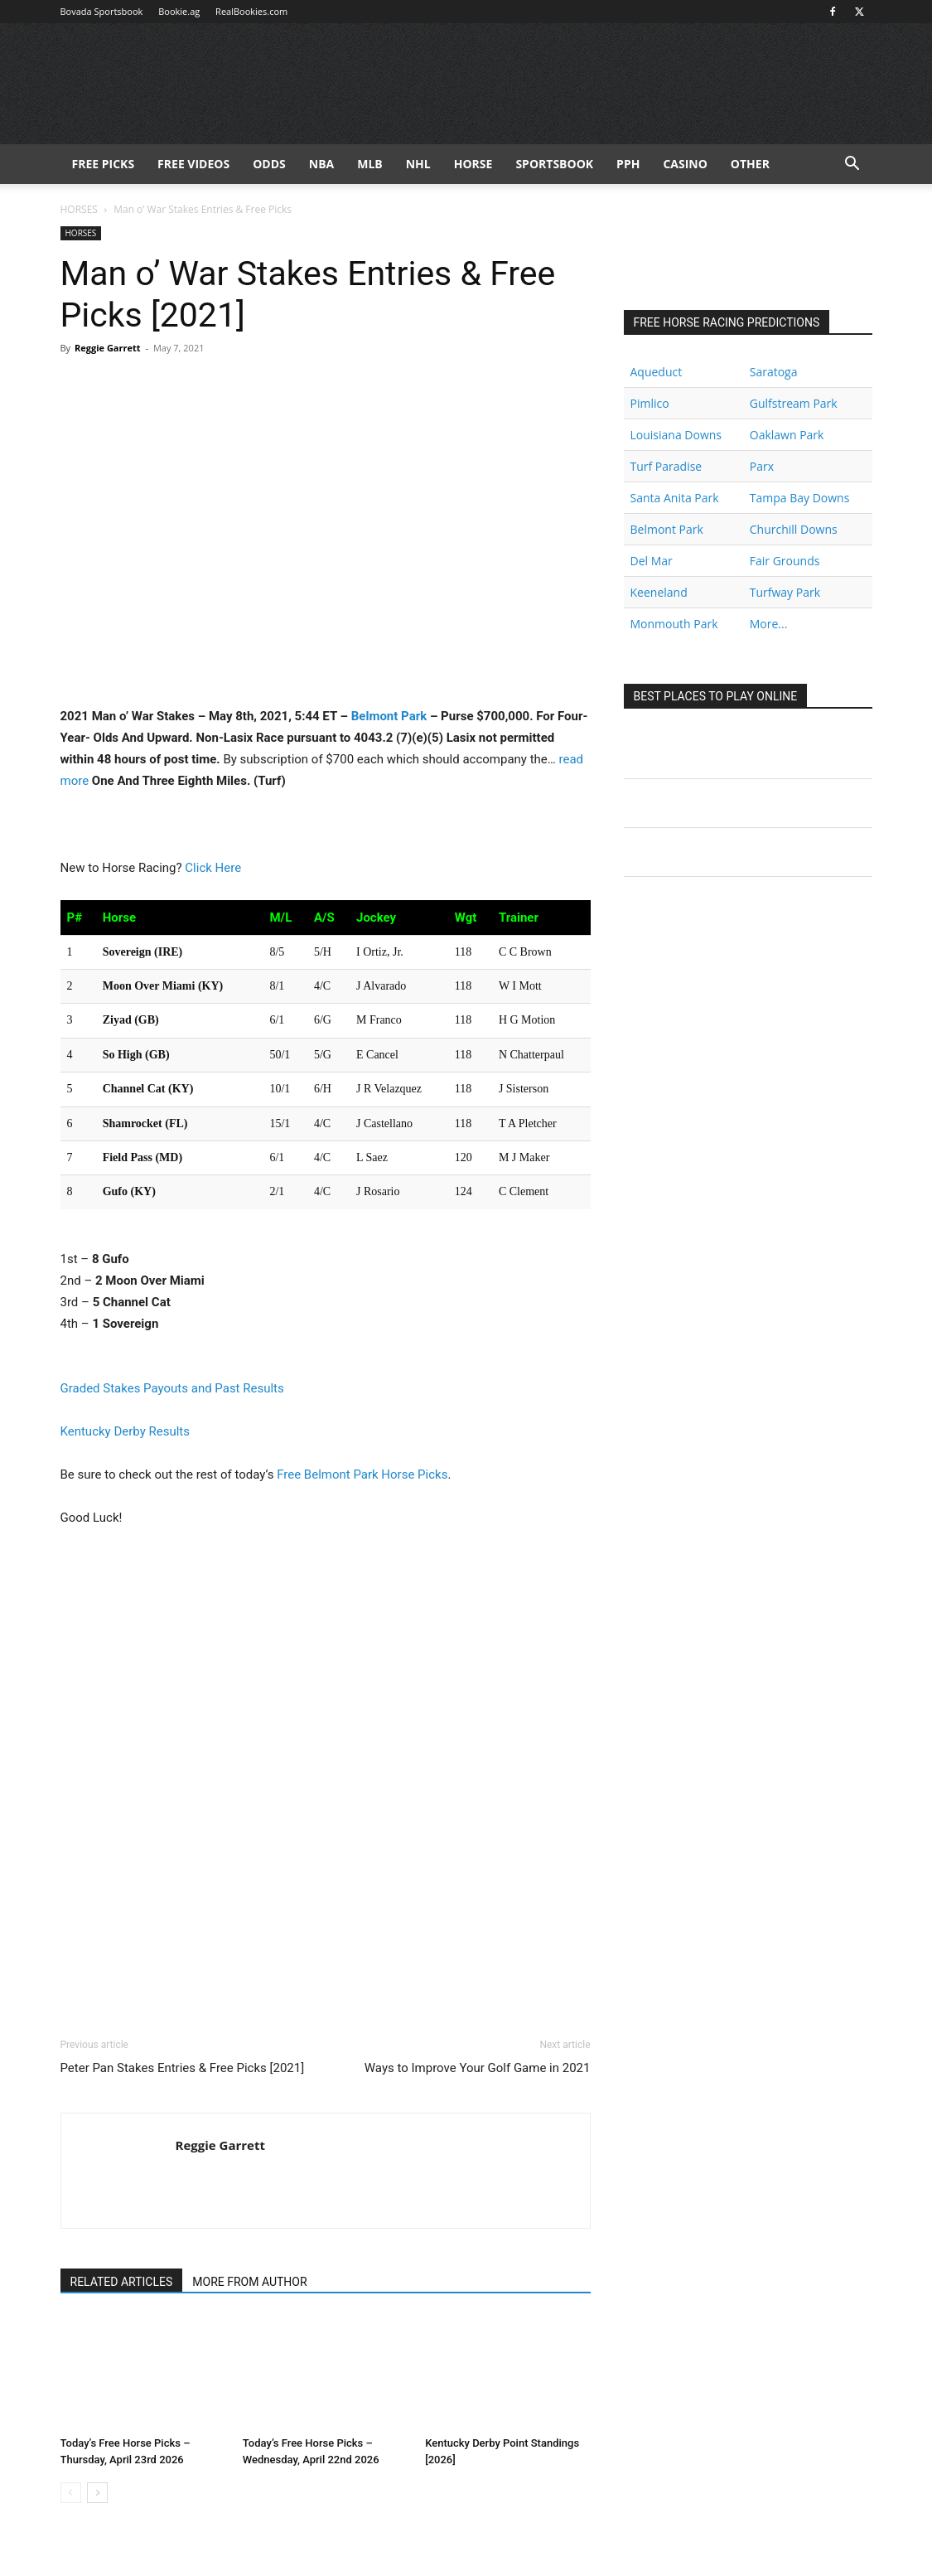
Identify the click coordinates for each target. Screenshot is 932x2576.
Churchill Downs (794, 529)
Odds (269, 164)
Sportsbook (554, 164)
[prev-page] (70, 2492)
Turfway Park (785, 592)
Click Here (213, 867)
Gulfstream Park (794, 403)
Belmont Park (389, 716)
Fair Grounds (785, 561)
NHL (418, 164)
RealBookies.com (251, 11)
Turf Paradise (666, 466)
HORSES (79, 209)
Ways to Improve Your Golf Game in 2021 (478, 2067)
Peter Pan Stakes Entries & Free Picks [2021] (182, 2067)
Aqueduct (656, 372)
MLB (370, 164)
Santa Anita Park (674, 498)
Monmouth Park (674, 624)
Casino (685, 164)
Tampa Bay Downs (800, 498)
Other (750, 164)
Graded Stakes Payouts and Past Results (172, 1388)
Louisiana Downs (676, 435)
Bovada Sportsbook (101, 11)
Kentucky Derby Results (125, 1431)
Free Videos (193, 164)
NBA (321, 164)
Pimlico (649, 403)
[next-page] (97, 2492)
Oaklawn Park (787, 435)
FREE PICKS (103, 164)
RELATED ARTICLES (121, 2281)
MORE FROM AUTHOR (249, 2281)
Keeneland (659, 592)
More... (769, 624)
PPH (628, 164)
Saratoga (774, 372)
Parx (762, 466)
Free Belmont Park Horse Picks (362, 1474)
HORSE (473, 164)
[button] (852, 165)
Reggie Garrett (108, 347)
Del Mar (651, 561)
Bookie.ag (179, 11)
